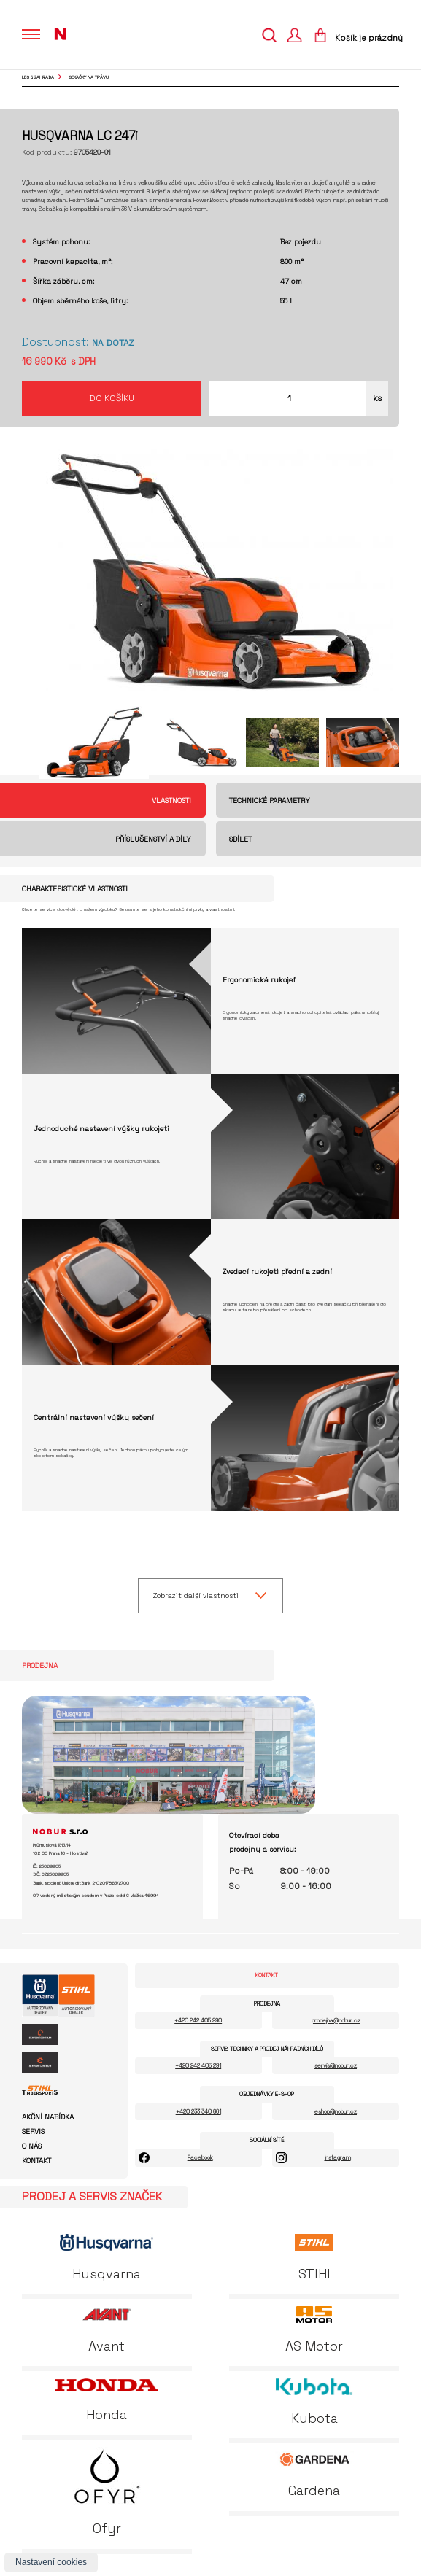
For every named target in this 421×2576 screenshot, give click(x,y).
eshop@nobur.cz (335, 2111)
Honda (106, 2400)
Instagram (338, 2157)
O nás (32, 2146)
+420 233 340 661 (198, 2111)
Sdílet (240, 839)
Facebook (200, 2157)
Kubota (314, 2402)
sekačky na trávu (89, 77)
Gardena (314, 2475)
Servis (33, 2131)
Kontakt (36, 2161)
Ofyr (107, 2492)
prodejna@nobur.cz (336, 2020)
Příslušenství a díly (153, 839)
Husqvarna (106, 2258)
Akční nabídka (48, 2117)
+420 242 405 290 (198, 2020)
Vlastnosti (171, 800)
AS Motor (314, 2330)
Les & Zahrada (38, 77)
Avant (106, 2330)
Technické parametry (269, 800)
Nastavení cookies (51, 2562)
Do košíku (111, 398)
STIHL (314, 2258)
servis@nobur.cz (335, 2065)
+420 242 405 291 (198, 2065)
